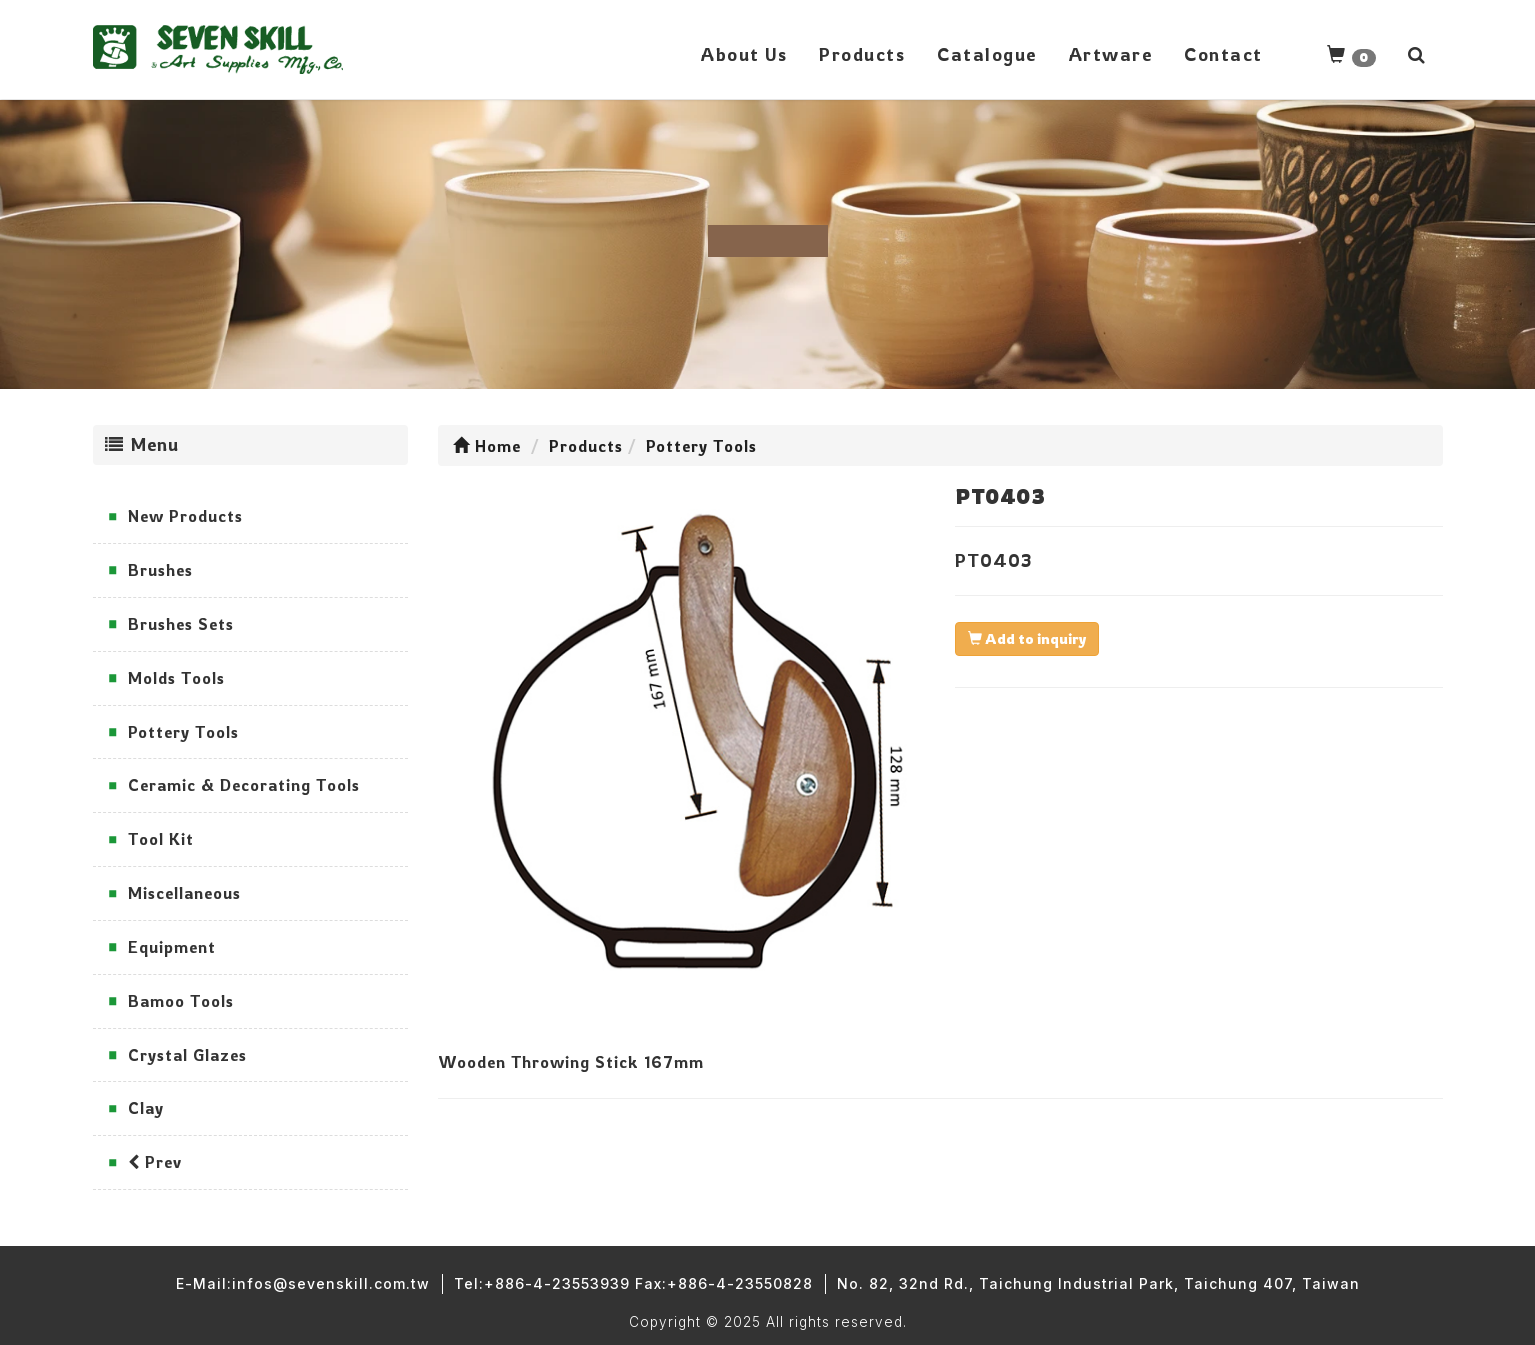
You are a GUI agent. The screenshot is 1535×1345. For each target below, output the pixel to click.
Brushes (160, 570)
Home (487, 446)
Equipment (172, 947)
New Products (185, 516)
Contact (1223, 54)
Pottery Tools (183, 732)
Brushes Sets (181, 624)
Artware (1111, 54)
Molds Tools (176, 678)
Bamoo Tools (181, 1001)
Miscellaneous (184, 893)
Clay (146, 1108)
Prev (155, 1162)
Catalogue (987, 54)
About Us (744, 54)
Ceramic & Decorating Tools (244, 785)
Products (862, 54)
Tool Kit (161, 839)
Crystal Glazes (187, 1055)
